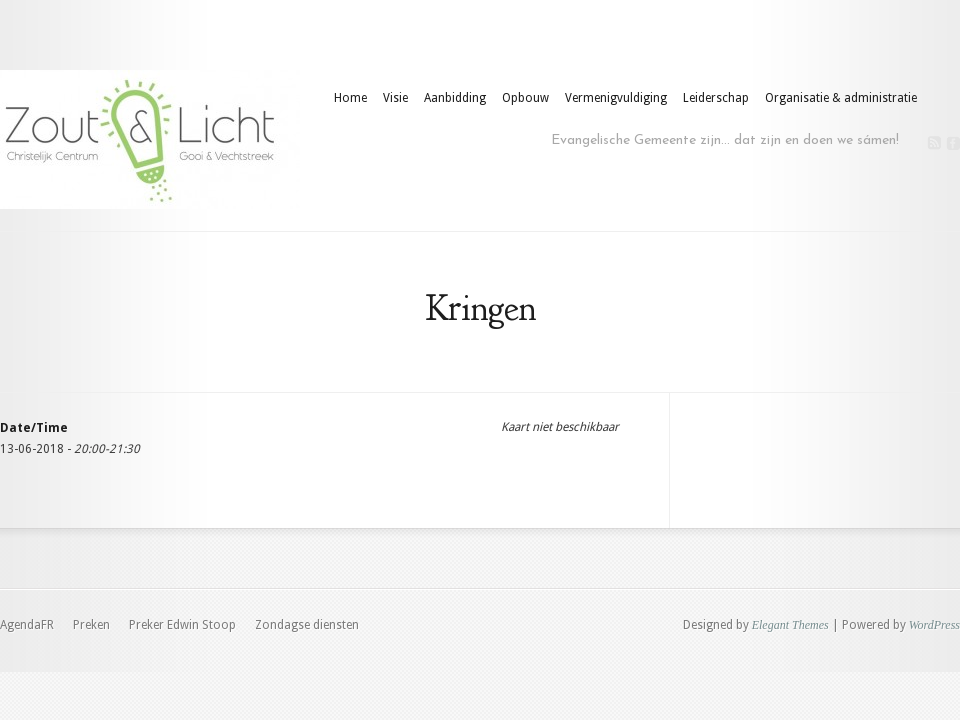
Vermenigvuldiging (616, 98)
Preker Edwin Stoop (182, 625)
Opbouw (525, 98)
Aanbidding (455, 98)
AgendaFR (27, 625)
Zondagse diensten (307, 625)
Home (350, 98)
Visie (395, 98)
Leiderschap (716, 98)
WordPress (934, 625)
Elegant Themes (790, 625)
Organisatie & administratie (841, 98)
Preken (91, 625)
